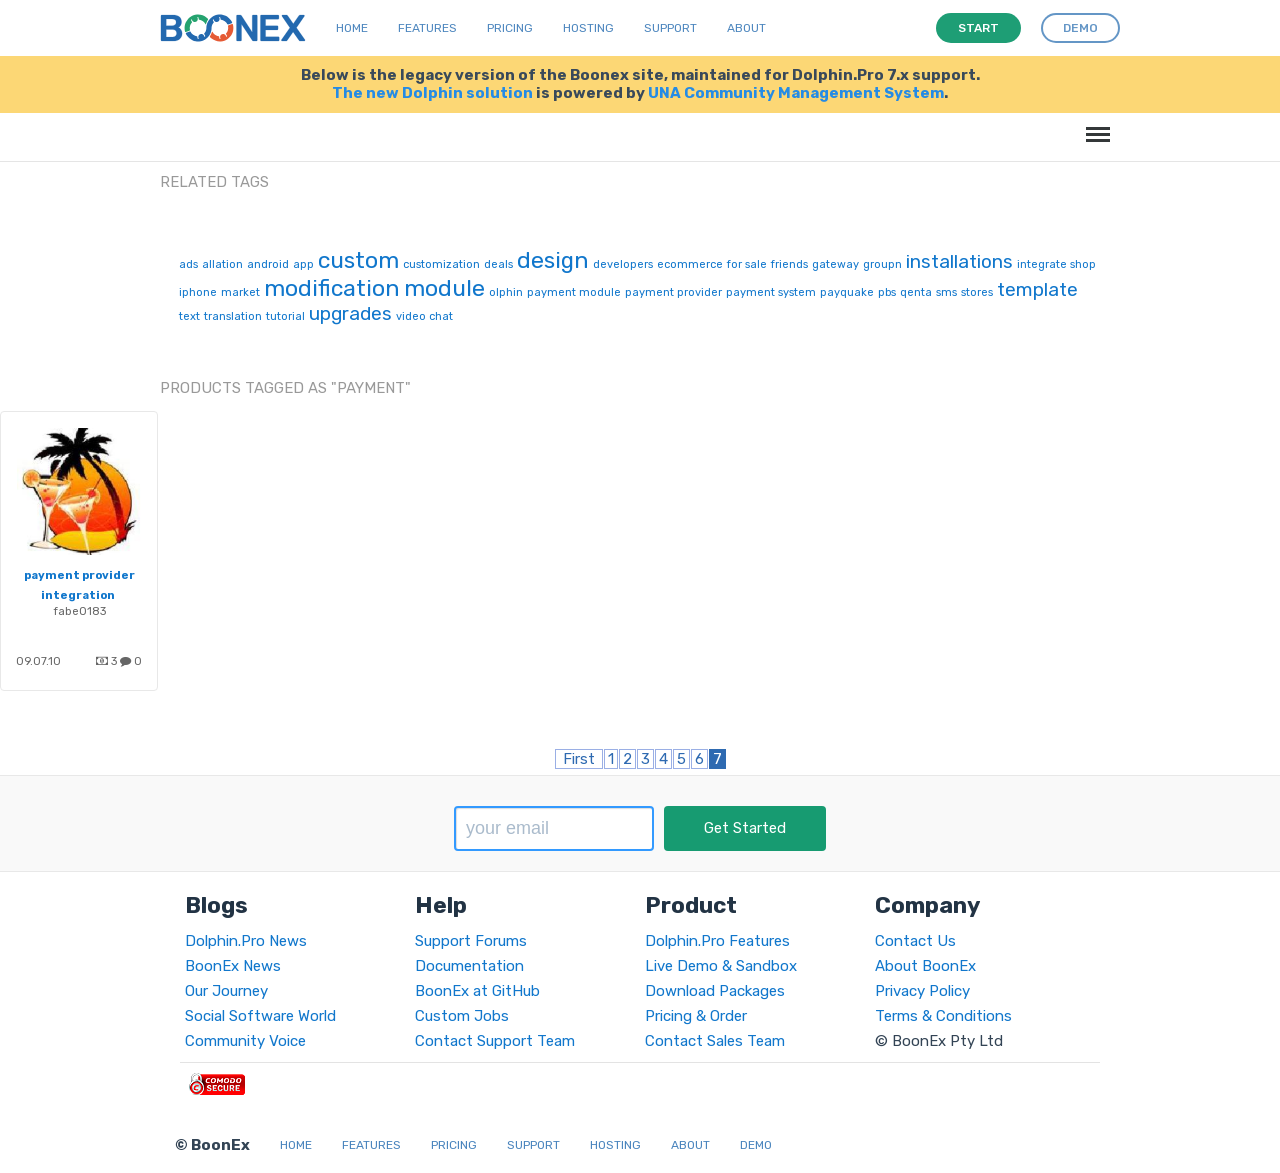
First (579, 759)
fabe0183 (79, 611)
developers (623, 264)
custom (358, 260)
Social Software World (260, 1016)
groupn (882, 264)
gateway (835, 264)
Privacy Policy (922, 991)
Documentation (469, 966)
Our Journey (226, 991)
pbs (887, 292)
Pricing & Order (696, 1016)
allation (222, 264)
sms (946, 292)
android (268, 264)
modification (332, 288)
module (444, 288)
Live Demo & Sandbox (721, 966)
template (1037, 289)
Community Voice (245, 1041)
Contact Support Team (495, 1041)
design (553, 260)
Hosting (588, 28)
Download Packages (715, 991)
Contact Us (915, 941)
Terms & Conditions (943, 1016)
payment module (574, 292)
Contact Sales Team (715, 1041)
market (240, 292)
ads (188, 264)
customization (441, 264)
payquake (847, 292)
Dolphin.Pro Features (717, 941)
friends (789, 264)
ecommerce (690, 264)
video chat (424, 316)
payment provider (673, 292)
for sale (747, 264)
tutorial (285, 316)
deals (498, 264)
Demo (756, 1145)
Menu (1094, 124)
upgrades (350, 313)
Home (352, 28)
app (303, 264)
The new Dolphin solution (432, 93)
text (189, 316)
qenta (916, 292)
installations (959, 261)
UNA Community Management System (796, 93)
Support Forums (471, 941)
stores (977, 292)
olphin (506, 292)
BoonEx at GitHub (477, 991)
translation (233, 316)
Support (670, 28)
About (746, 28)
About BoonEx (925, 966)
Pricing (510, 28)
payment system (771, 292)
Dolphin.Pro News (246, 941)
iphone (198, 292)
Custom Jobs (462, 1016)
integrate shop (1056, 264)
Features (427, 28)
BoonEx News (233, 966)
